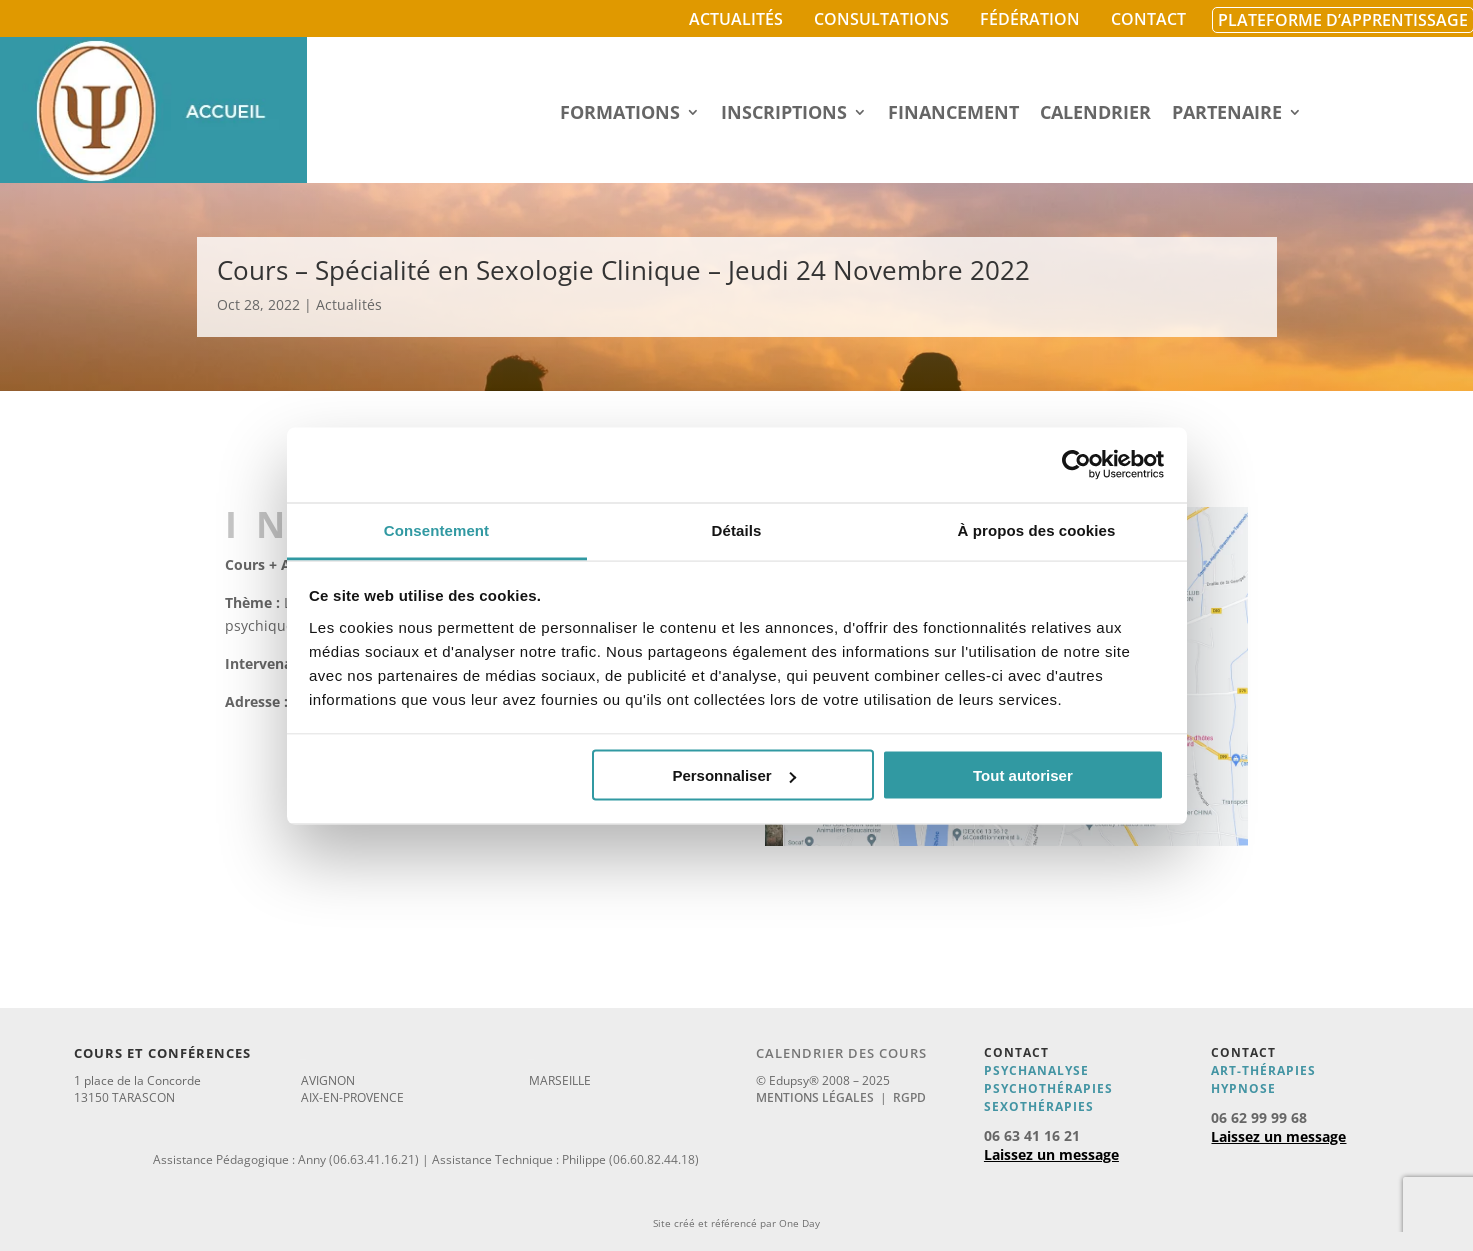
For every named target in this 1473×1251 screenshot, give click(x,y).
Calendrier (1095, 114)
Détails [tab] (737, 529)
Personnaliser (733, 775)
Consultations (881, 19)
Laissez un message (1051, 1154)
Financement (953, 114)
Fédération (1030, 19)
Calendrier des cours (841, 1053)
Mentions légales (815, 1097)
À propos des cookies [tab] (1037, 529)
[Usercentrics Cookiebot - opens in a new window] (1076, 465)
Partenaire (1227, 114)
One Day (799, 1223)
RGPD (909, 1097)
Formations (620, 114)
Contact (1148, 19)
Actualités (736, 19)
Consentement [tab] (436, 529)
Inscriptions (784, 114)
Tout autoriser (1023, 775)
